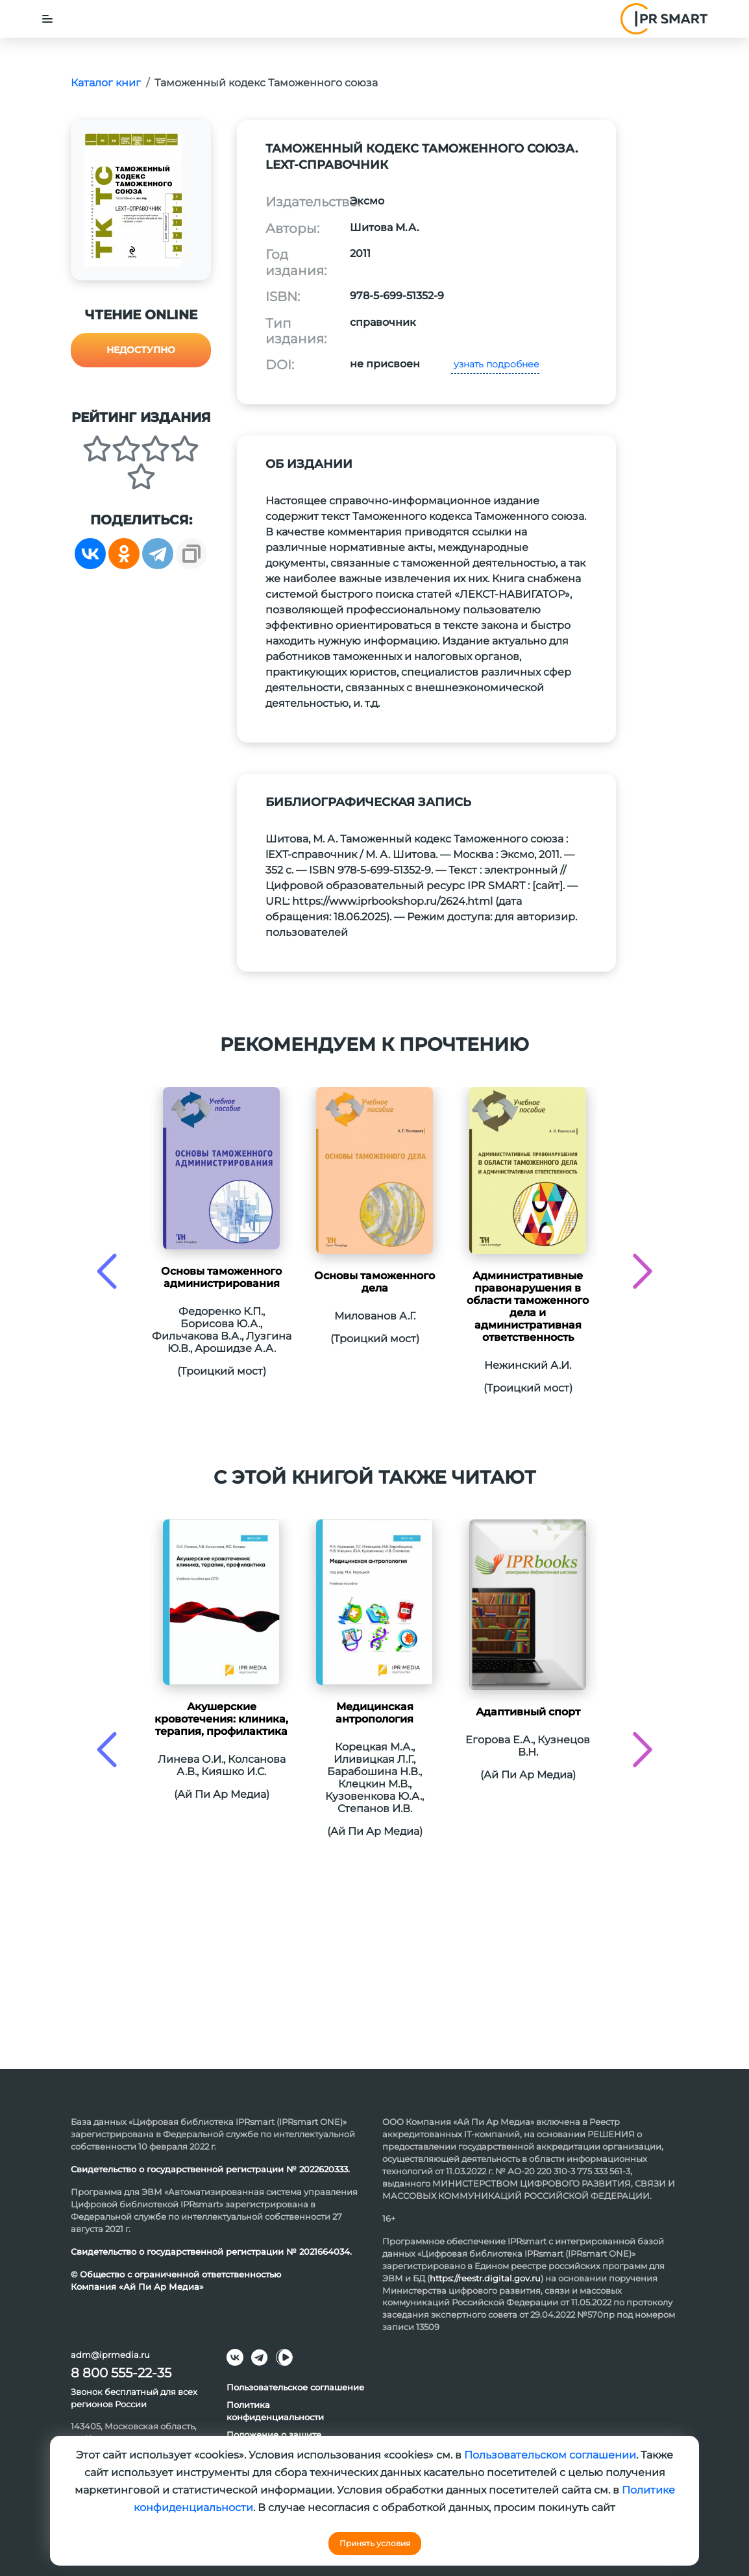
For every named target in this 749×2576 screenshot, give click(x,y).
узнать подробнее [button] (495, 364)
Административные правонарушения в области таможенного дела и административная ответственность (528, 1306)
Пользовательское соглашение (295, 2387)
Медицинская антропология (374, 1712)
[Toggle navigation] (47, 19)
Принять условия (374, 2543)
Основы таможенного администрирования (221, 1277)
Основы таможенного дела (374, 1282)
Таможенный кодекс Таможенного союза (266, 83)
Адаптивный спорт (528, 1712)
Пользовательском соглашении (550, 2455)
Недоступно (140, 350)
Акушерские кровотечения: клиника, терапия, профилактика (221, 1718)
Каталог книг (106, 83)
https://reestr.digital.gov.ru (485, 2278)
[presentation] (107, 1271)
